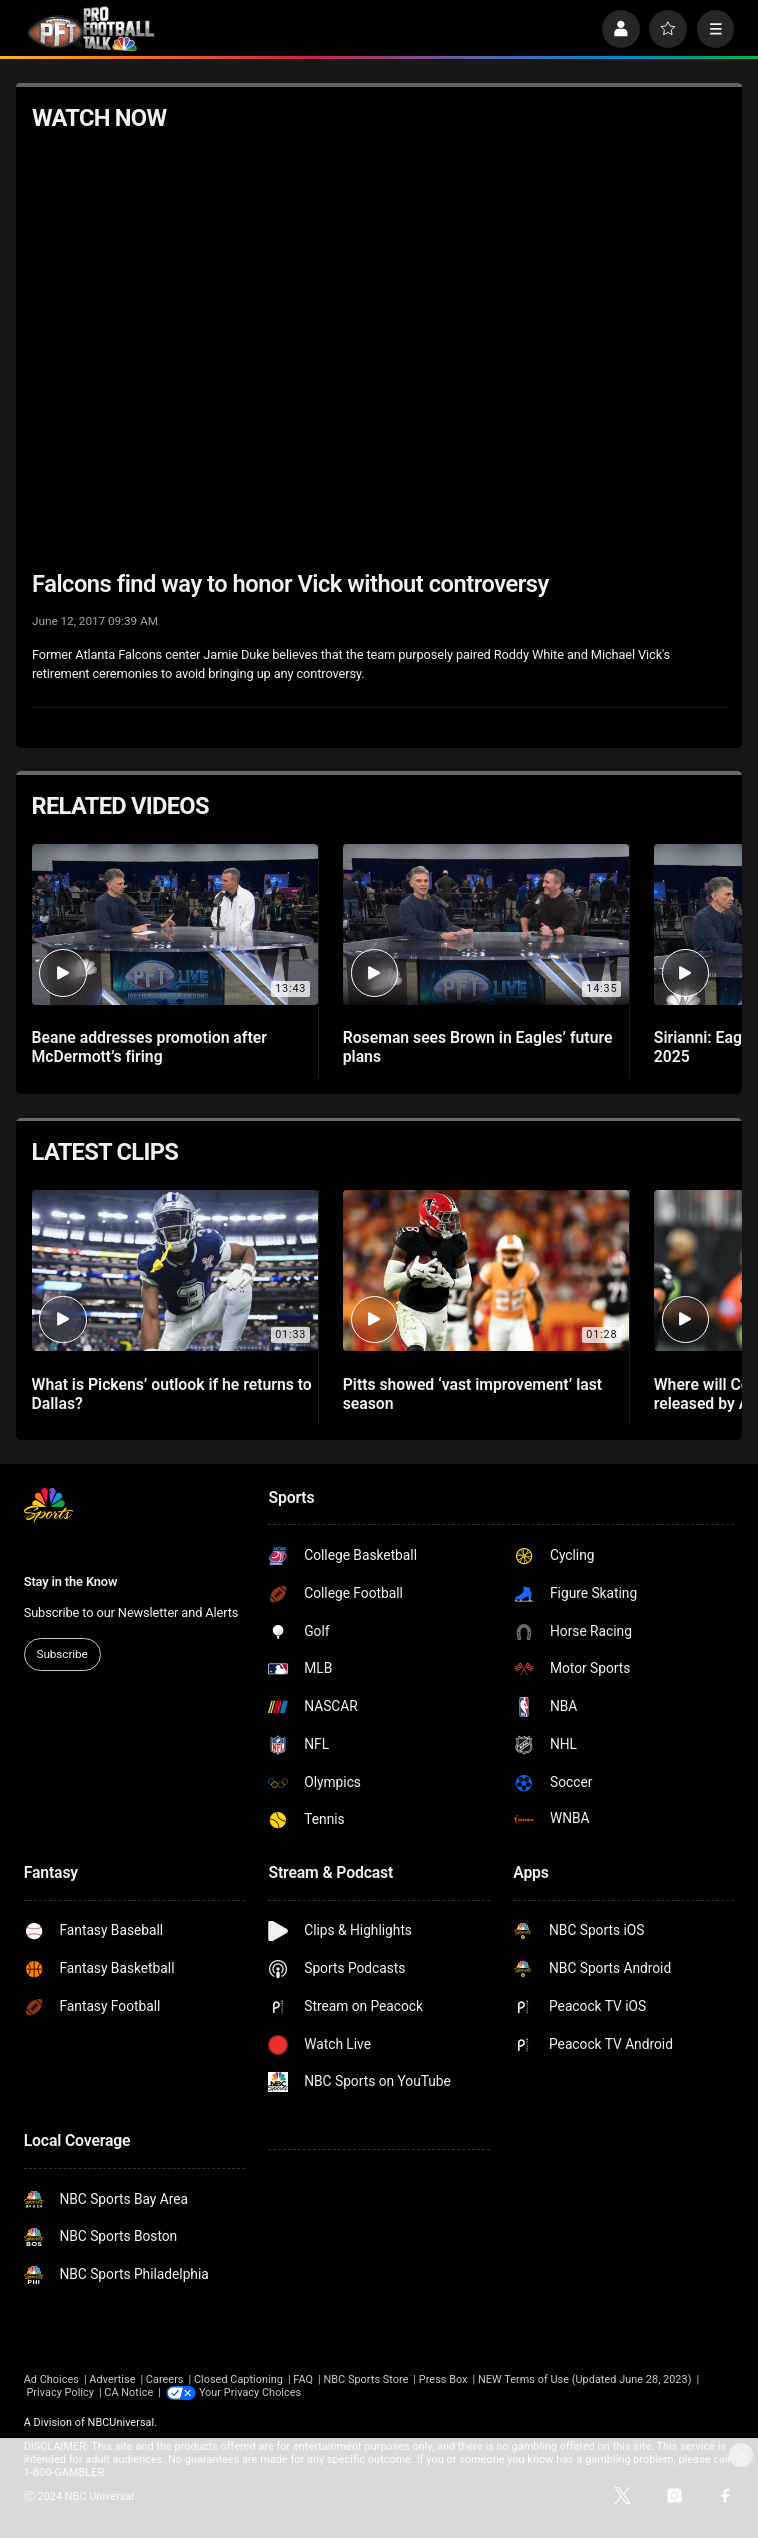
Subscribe (62, 1654)
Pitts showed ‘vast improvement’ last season (472, 1394)
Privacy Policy (60, 2392)
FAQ (303, 2379)
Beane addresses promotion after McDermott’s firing (149, 1047)
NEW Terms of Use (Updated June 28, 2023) (585, 2379)
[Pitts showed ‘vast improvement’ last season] (486, 1270)
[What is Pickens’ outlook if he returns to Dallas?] (175, 1270)
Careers (165, 2379)
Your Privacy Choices (250, 2392)
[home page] (91, 29)
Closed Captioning (238, 2379)
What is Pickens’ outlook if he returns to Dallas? (172, 1394)
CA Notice (128, 2392)
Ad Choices (51, 2379)
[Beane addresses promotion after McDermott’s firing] (175, 924)
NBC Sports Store (365, 2379)
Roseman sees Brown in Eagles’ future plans (478, 1047)
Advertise (112, 2379)
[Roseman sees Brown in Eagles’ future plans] (486, 924)
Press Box (443, 2379)
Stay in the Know (71, 1581)
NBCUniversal (121, 2422)
